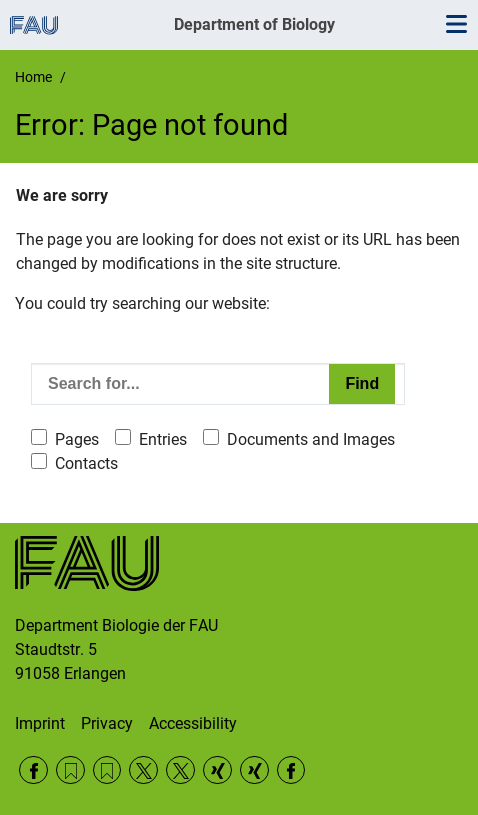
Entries (163, 439)
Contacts (86, 463)
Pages (77, 439)
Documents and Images (311, 439)
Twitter (143, 770)
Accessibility (193, 723)
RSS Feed (70, 770)
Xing (217, 770)
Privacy (107, 723)
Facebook (33, 770)
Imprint (40, 723)
